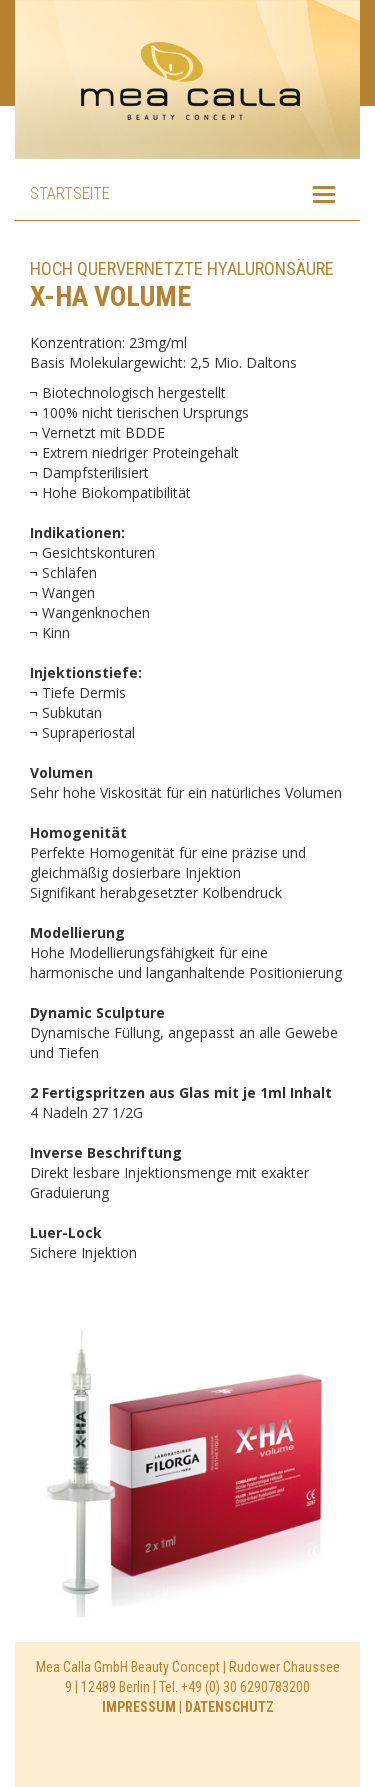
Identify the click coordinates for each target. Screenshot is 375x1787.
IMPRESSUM (139, 1707)
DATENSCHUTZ (229, 1707)
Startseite (70, 193)
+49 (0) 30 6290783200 (245, 1687)
